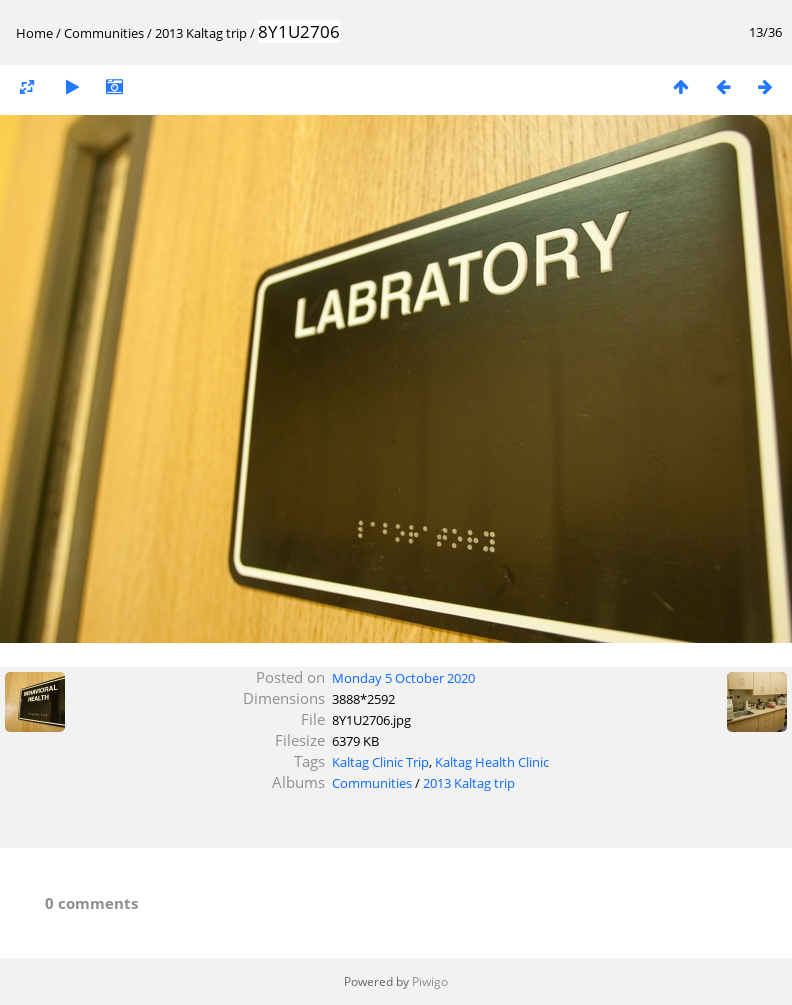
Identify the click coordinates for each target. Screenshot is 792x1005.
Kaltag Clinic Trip (380, 762)
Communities (104, 33)
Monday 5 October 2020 (403, 678)
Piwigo (430, 981)
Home (34, 33)
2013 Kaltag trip (201, 33)
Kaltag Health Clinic (492, 762)
